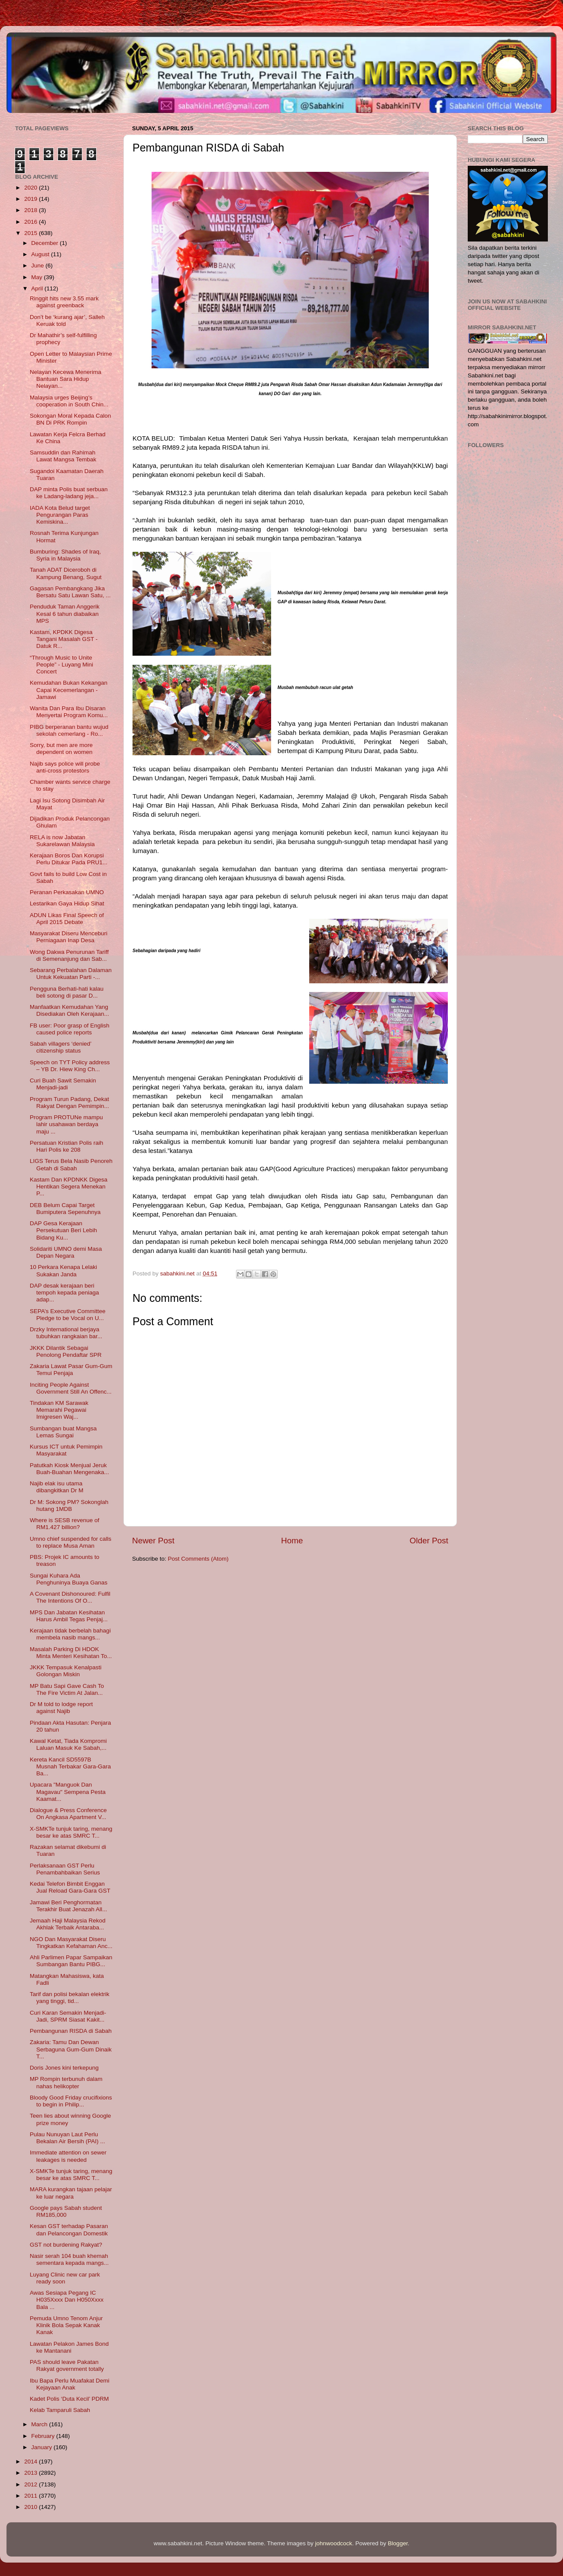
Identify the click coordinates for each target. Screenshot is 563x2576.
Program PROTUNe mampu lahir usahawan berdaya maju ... (66, 1124)
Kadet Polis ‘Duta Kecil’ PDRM (69, 2399)
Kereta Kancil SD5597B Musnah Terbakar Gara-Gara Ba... (70, 1766)
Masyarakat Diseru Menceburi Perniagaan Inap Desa (68, 936)
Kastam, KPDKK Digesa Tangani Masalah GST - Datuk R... (64, 639)
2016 (31, 222)
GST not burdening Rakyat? (66, 2244)
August (41, 254)
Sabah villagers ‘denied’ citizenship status (60, 1047)
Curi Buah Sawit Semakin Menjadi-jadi (63, 1084)
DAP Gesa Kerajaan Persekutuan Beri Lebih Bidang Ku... (63, 1230)
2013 (31, 2473)
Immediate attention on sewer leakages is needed (68, 2156)
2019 (31, 199)
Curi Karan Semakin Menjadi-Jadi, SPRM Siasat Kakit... (68, 2016)
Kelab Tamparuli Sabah (60, 2410)
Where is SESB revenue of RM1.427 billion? (65, 1523)
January (42, 2447)
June (38, 265)
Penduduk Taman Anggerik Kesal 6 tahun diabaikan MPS (65, 613)
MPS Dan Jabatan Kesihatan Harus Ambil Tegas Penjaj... (69, 1616)
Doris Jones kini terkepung (64, 2067)
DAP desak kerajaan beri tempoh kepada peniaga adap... (64, 1292)
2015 (31, 233)
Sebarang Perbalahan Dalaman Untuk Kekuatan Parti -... (71, 973)
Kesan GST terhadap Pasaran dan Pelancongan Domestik (69, 2229)
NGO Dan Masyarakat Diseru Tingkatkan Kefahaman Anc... (71, 1942)
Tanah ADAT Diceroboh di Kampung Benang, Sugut (66, 573)
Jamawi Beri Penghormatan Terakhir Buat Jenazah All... (68, 1906)
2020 (31, 187)
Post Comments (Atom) (198, 1558)
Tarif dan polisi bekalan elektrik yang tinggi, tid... (70, 1997)
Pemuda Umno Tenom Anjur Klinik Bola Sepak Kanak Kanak (66, 2325)
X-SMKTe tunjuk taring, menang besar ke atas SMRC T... (71, 1832)
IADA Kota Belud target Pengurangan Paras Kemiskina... (60, 515)
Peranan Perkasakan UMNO (67, 892)
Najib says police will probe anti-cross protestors (65, 767)
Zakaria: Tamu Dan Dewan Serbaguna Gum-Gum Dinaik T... (71, 2049)
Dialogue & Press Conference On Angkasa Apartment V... (68, 1813)
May (37, 277)
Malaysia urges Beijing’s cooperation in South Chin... (69, 401)
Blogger (398, 2543)
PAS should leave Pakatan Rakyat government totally (67, 2365)
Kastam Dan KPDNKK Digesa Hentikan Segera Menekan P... (68, 1186)
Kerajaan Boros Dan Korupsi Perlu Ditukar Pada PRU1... (68, 859)
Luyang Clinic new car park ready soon (65, 2278)
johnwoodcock (334, 2543)
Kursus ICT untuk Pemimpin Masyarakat (66, 1450)
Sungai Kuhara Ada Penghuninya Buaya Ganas (68, 1579)
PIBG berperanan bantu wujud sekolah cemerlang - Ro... (69, 730)
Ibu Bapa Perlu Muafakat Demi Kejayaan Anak (70, 2384)
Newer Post (153, 1540)
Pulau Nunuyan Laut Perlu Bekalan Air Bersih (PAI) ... (67, 2138)
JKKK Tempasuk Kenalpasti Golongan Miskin (66, 1671)
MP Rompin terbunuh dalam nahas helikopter (66, 2082)
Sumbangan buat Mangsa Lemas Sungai (63, 1432)
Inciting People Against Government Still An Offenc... (71, 1388)
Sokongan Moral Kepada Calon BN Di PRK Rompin (70, 419)
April (38, 288)
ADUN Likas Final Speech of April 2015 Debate (67, 918)
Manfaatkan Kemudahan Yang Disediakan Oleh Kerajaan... (69, 1010)
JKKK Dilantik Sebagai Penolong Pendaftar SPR (66, 1351)
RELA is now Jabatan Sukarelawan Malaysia (62, 840)
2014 (31, 2461)
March (40, 2424)
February (43, 2436)
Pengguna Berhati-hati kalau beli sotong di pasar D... (67, 992)
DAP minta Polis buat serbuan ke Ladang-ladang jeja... (69, 492)
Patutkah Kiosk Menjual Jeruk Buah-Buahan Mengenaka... (69, 1468)
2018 (31, 210)
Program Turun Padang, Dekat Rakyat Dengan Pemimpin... (69, 1102)
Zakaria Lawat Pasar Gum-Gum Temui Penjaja (71, 1369)
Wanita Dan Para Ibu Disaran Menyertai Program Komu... (69, 711)
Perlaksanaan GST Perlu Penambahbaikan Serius (65, 1869)
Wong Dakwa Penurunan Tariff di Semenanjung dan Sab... (69, 955)
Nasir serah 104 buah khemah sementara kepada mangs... (69, 2259)
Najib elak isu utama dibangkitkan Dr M (57, 1487)
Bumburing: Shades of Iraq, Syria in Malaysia (65, 555)
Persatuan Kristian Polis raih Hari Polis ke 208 (67, 1146)
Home (292, 1540)
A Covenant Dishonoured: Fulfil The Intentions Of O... (70, 1597)
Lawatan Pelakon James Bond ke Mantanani (69, 2347)
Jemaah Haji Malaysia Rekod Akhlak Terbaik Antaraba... (68, 1924)
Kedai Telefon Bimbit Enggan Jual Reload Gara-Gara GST (70, 1887)
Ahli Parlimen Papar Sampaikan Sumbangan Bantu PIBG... (71, 1960)
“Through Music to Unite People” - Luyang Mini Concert (61, 664)
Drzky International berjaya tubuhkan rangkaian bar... (66, 1333)
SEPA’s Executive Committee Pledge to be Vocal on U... (68, 1314)
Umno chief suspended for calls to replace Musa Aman (70, 1542)
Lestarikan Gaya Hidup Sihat (67, 903)
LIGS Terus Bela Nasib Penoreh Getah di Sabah (71, 1164)
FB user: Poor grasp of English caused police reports (70, 1029)
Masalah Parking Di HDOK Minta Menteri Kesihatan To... (71, 1652)
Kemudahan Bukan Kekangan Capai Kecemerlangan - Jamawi (68, 689)
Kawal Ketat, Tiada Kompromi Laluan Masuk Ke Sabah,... (68, 1744)
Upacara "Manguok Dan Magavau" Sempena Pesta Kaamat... (68, 1791)
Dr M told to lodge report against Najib (61, 1707)
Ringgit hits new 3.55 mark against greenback (64, 302)
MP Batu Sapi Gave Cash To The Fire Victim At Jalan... (67, 1689)
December (45, 243)
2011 (31, 2495)
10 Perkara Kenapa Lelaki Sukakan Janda (63, 1270)
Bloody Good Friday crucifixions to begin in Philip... (71, 2101)
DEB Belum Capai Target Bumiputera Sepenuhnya (65, 1208)
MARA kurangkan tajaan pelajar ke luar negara (71, 2192)
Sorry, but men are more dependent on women (61, 748)
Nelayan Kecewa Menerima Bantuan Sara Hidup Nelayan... (65, 379)
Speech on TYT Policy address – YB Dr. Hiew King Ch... (70, 1065)
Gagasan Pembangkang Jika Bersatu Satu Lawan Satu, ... (70, 592)
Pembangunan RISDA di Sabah (71, 2031)
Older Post (429, 1540)
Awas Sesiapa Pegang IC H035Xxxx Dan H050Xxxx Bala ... (67, 2299)
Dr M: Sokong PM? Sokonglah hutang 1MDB (69, 1505)
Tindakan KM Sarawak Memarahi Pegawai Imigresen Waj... (59, 1410)
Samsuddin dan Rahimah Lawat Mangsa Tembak (63, 456)
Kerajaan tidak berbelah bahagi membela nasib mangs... (70, 1634)
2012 (31, 2484)
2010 (31, 2507)
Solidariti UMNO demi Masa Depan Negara (66, 1252)
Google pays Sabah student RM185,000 (66, 2211)
